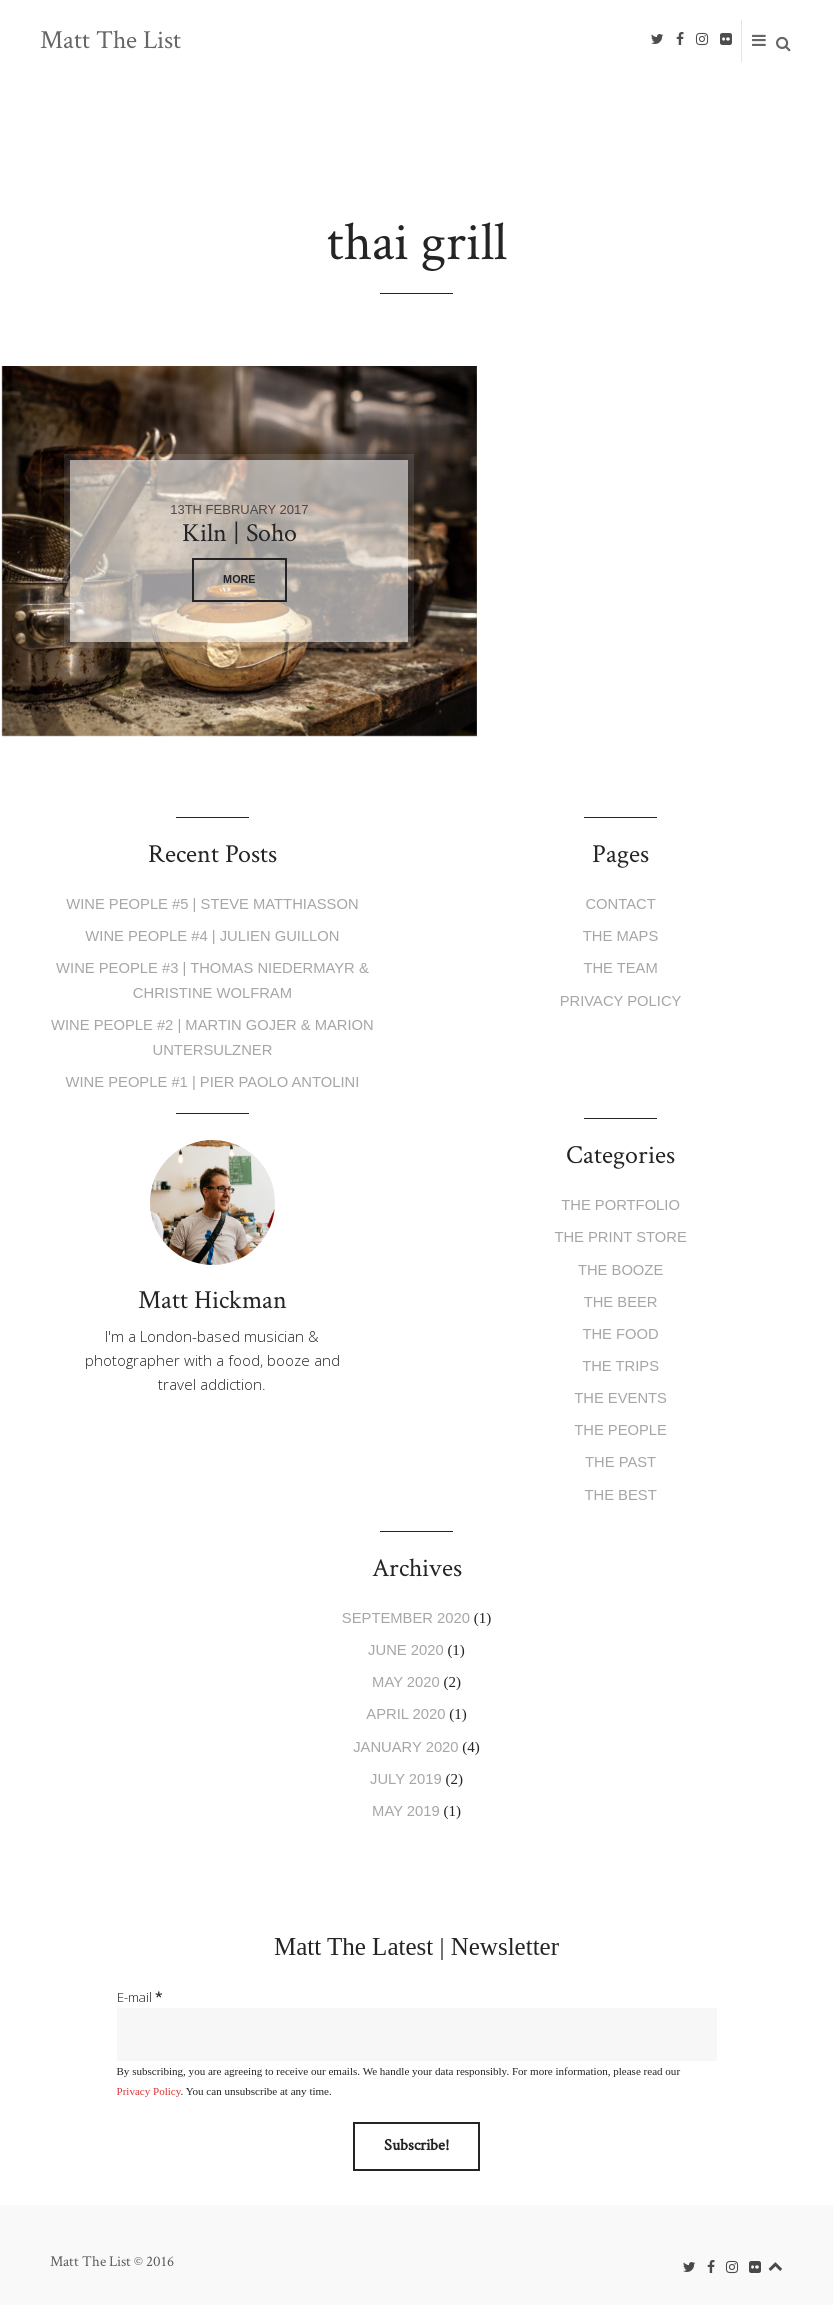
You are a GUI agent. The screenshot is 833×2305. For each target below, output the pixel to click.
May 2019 (406, 1795)
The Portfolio (620, 1200)
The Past (620, 1452)
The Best (620, 1484)
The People (620, 1421)
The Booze (620, 1263)
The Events (620, 1389)
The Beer (620, 1295)
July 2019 (405, 1764)
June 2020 (406, 1638)
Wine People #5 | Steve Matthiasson (212, 903)
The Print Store (620, 1232)
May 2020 (406, 1669)
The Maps (620, 935)
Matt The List (110, 41)
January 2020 (405, 1732)
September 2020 (406, 1606)
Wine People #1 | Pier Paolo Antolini (212, 1077)
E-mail (139, 1982)
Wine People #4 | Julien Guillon (212, 935)
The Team (621, 966)
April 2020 (406, 1701)
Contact (620, 903)
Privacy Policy (621, 998)
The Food (621, 1326)
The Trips (621, 1358)
